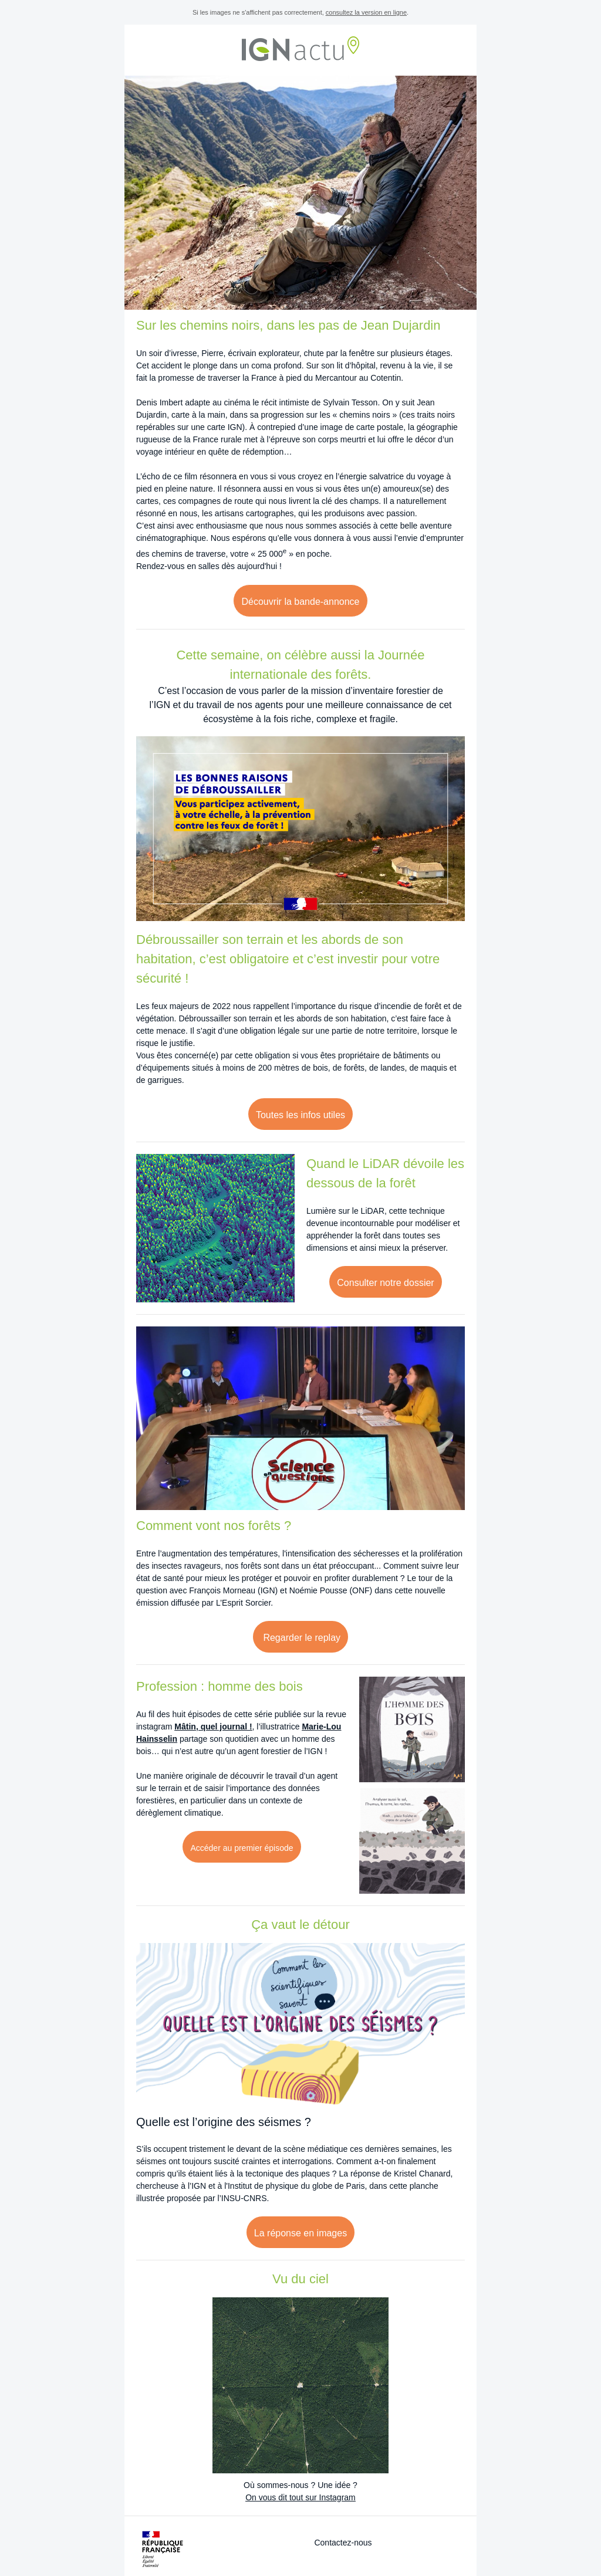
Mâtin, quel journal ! (213, 1726)
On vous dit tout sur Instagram (300, 2497)
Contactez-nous (343, 2542)
